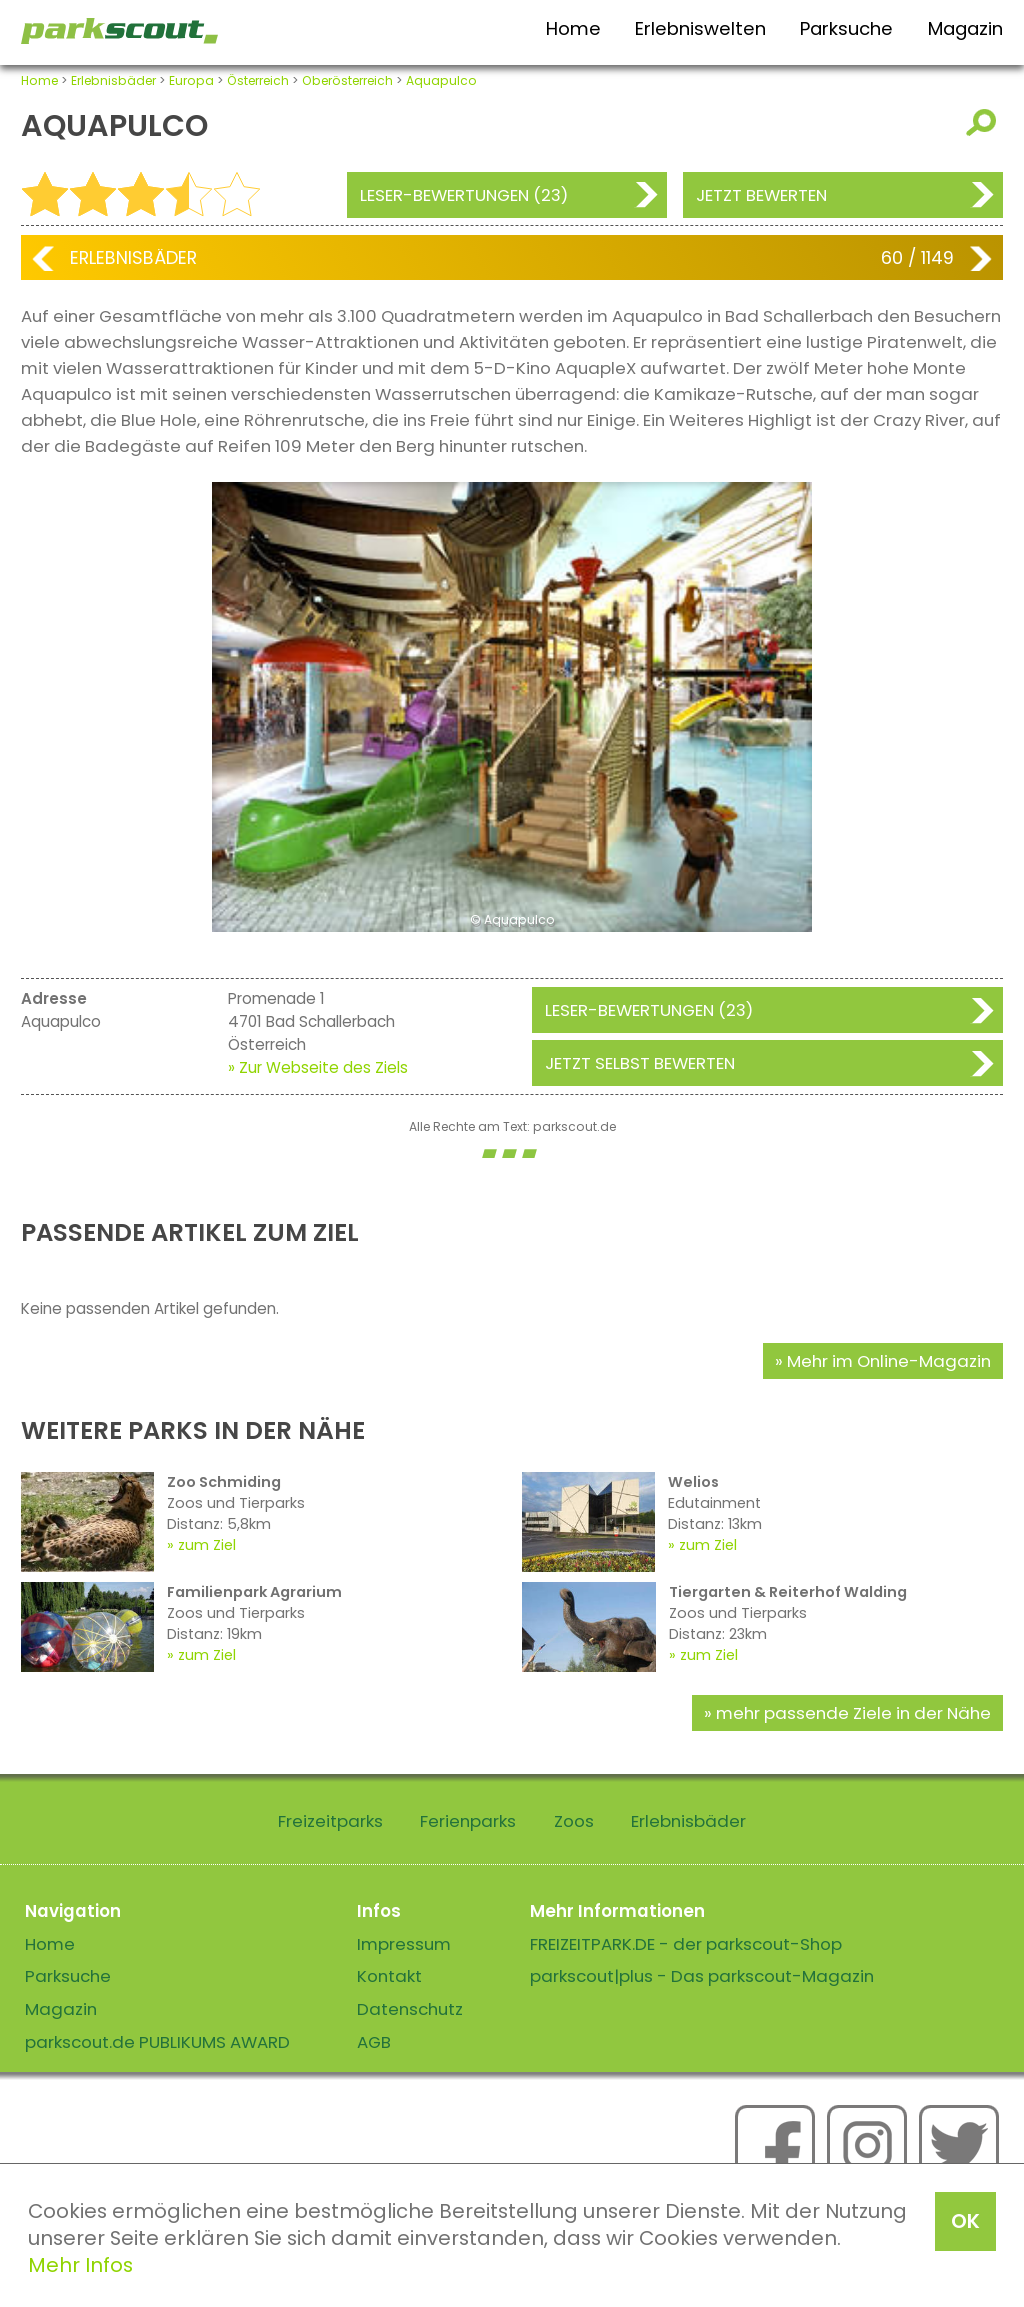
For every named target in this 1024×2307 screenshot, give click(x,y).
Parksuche (846, 28)
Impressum (404, 1944)
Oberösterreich (347, 80)
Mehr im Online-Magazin (889, 1361)
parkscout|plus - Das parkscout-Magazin (702, 1976)
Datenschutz (410, 2009)
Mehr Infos (80, 2265)
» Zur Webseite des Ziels (318, 1067)
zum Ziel (207, 1545)
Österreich (258, 80)
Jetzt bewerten (761, 195)
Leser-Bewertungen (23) (464, 195)
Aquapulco (441, 80)
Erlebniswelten (700, 28)
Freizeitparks (330, 1821)
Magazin (965, 28)
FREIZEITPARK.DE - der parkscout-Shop (686, 1944)
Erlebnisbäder (113, 80)
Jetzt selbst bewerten (640, 1063)
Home (573, 28)
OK (965, 2221)
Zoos (574, 1821)
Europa (191, 80)
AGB (374, 2042)
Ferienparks (468, 1821)
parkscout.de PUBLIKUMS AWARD (157, 2042)
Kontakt (389, 1976)
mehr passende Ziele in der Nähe (853, 1713)
